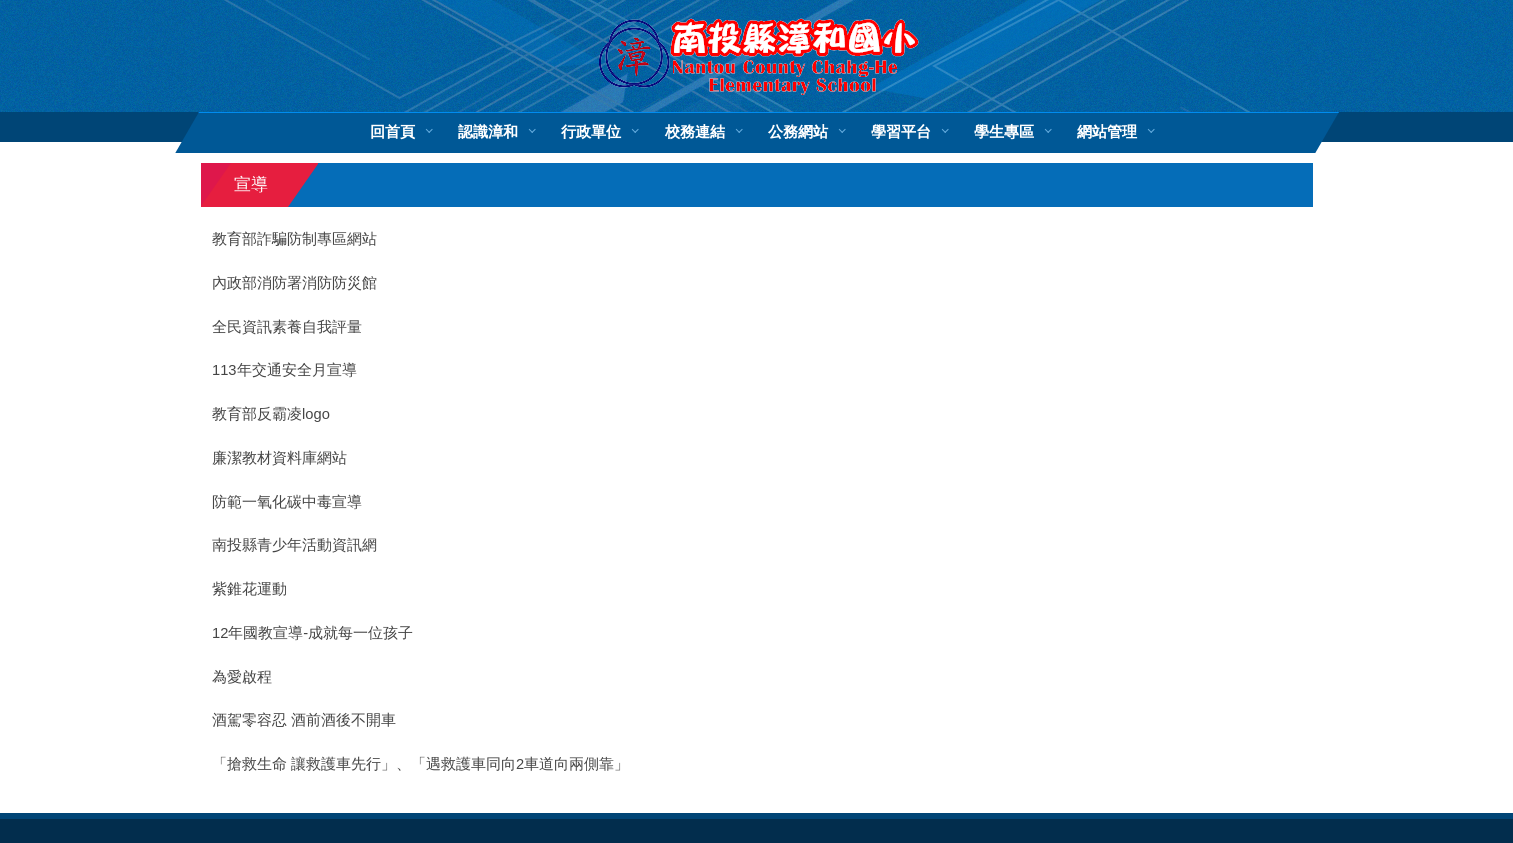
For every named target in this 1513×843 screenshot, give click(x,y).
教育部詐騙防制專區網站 (294, 239)
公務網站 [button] (797, 131)
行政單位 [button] (591, 131)
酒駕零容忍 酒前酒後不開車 (304, 720)
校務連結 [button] (694, 131)
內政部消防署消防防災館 (294, 283)
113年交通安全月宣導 (284, 370)
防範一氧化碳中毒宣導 (287, 502)
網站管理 (1106, 131)
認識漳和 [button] (488, 131)
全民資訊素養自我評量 (287, 327)
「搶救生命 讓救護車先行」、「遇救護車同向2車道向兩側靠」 (420, 764)
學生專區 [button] (1003, 131)
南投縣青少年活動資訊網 (294, 545)
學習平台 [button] (900, 131)
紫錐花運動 (249, 589)
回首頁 (392, 131)
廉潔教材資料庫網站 (279, 458)
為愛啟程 (242, 677)
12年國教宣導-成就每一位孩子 (312, 633)
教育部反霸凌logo (271, 414)
